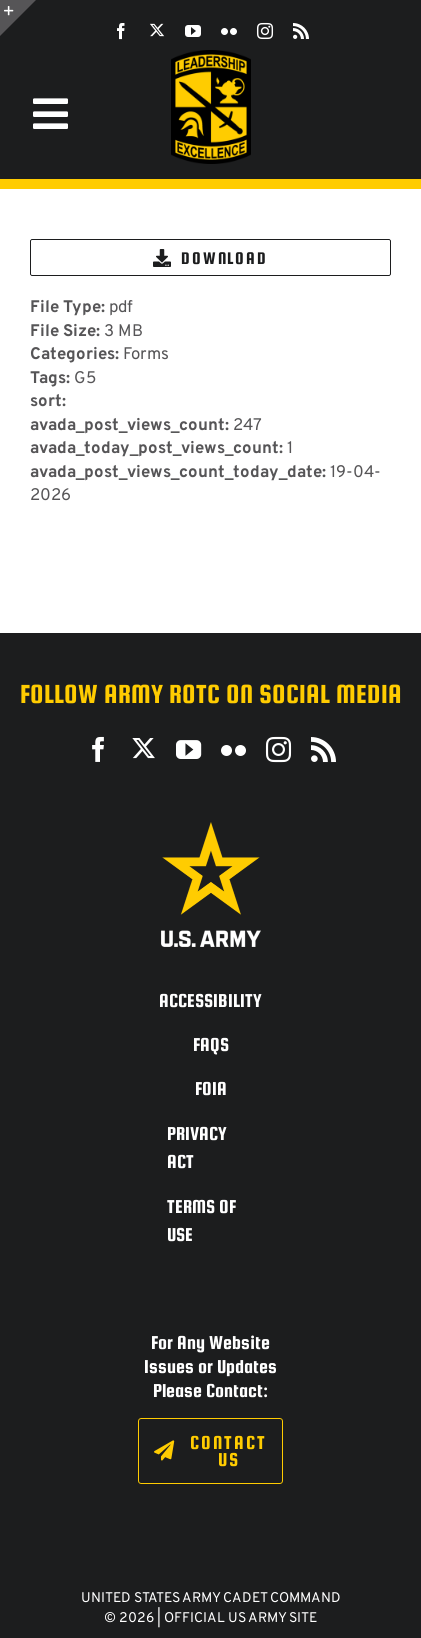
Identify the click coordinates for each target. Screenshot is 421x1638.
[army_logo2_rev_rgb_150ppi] (211, 829)
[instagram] (265, 31)
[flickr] (229, 31)
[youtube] (193, 31)
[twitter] (157, 30)
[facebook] (121, 31)
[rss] (301, 31)
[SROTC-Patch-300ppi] (211, 57)
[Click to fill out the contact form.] (210, 1451)
